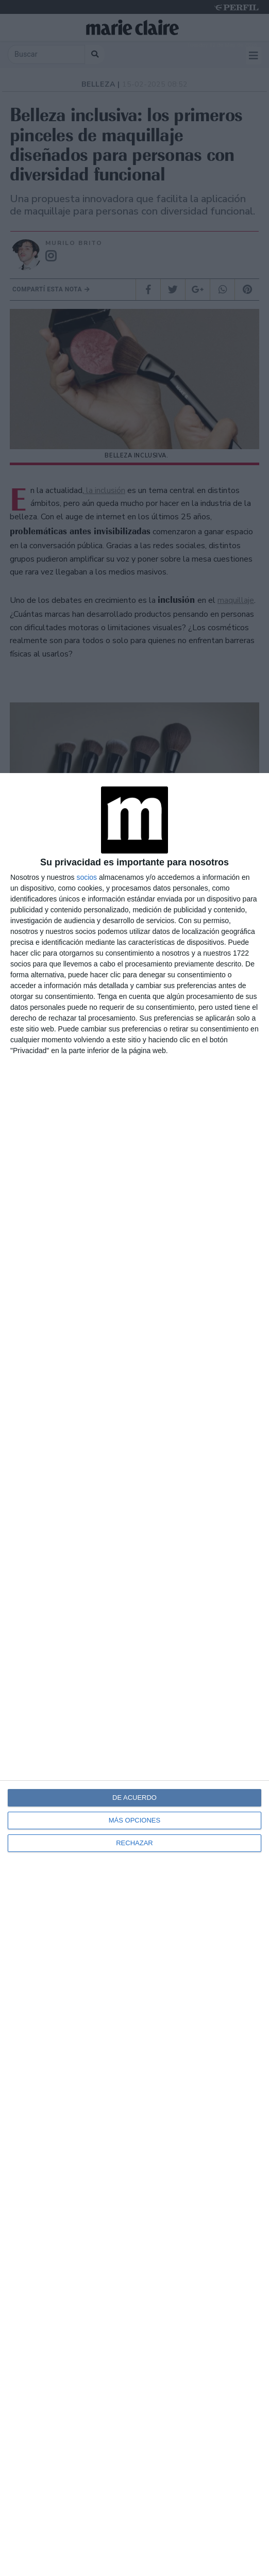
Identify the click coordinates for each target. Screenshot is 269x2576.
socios (86, 877)
